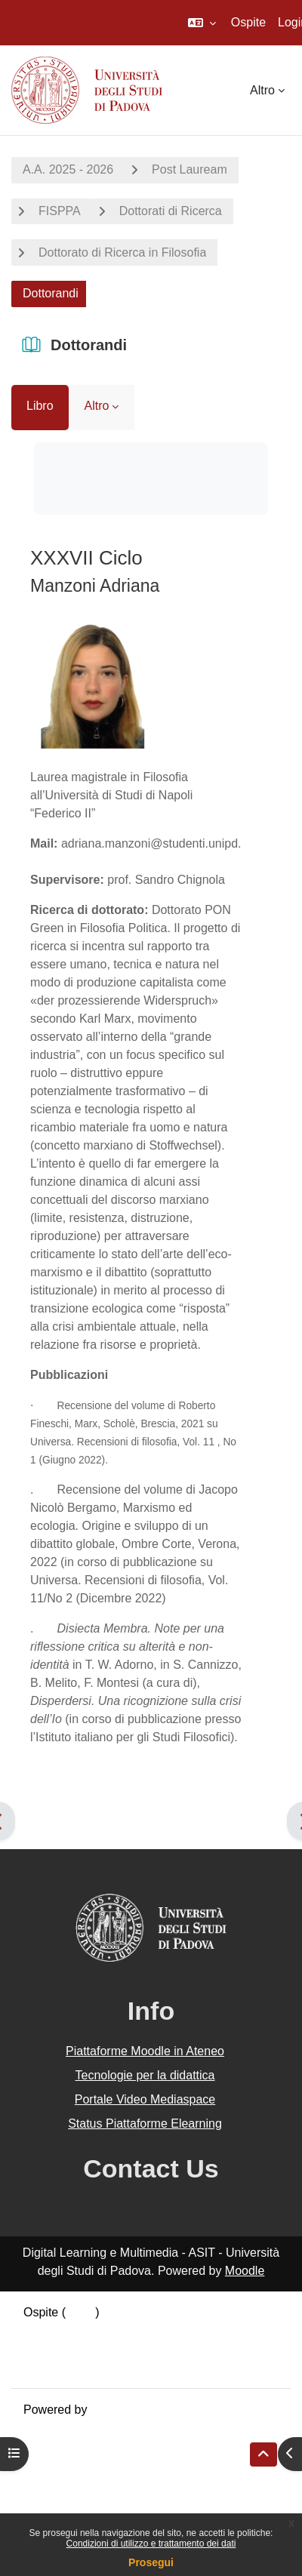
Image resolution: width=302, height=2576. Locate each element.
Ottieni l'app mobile (74, 2366)
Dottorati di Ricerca (170, 211)
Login (80, 2312)
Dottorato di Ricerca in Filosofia (122, 252)
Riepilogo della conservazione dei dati (124, 2330)
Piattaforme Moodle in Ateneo (145, 2051)
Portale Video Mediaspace (145, 2099)
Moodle (244, 2270)
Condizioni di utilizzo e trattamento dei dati (151, 2543)
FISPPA (60, 211)
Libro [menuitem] (40, 405)
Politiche (46, 2348)
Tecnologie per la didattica (144, 2075)
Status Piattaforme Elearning (145, 2123)
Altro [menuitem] (262, 90)
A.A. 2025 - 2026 (68, 169)
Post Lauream (189, 169)
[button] (202, 22)
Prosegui (151, 2562)
